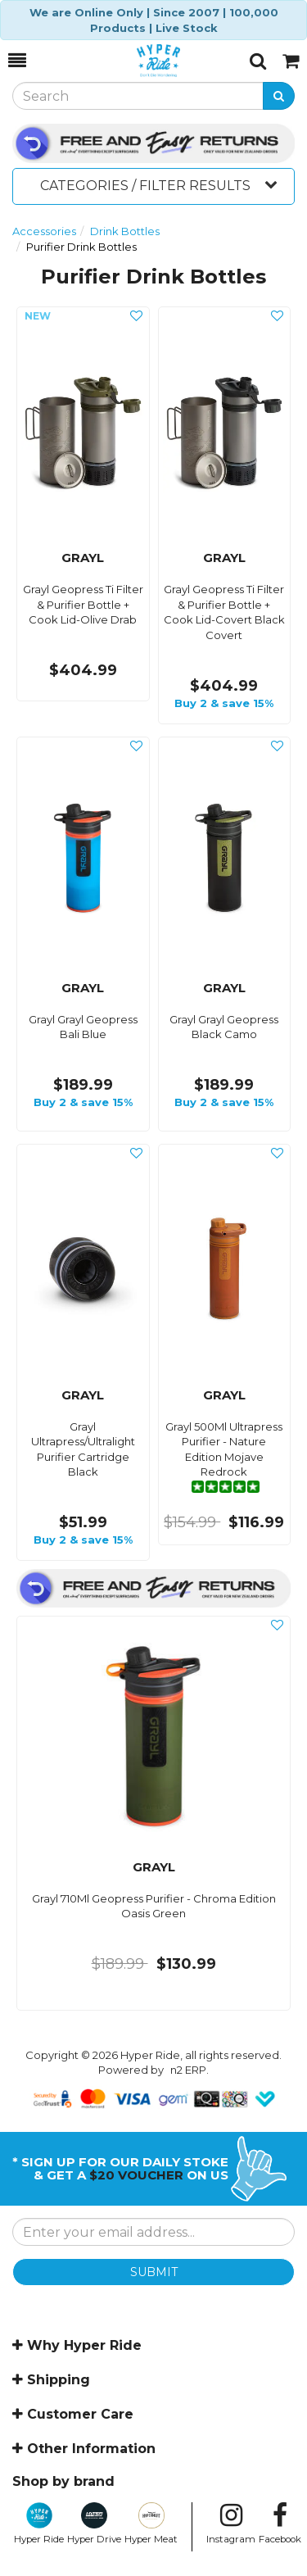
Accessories (44, 231)
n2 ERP (188, 2069)
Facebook (280, 2523)
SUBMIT (154, 2272)
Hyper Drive (94, 2523)
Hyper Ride (39, 2523)
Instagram (230, 2523)
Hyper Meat (151, 2523)
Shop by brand (63, 2481)
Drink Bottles (125, 231)
